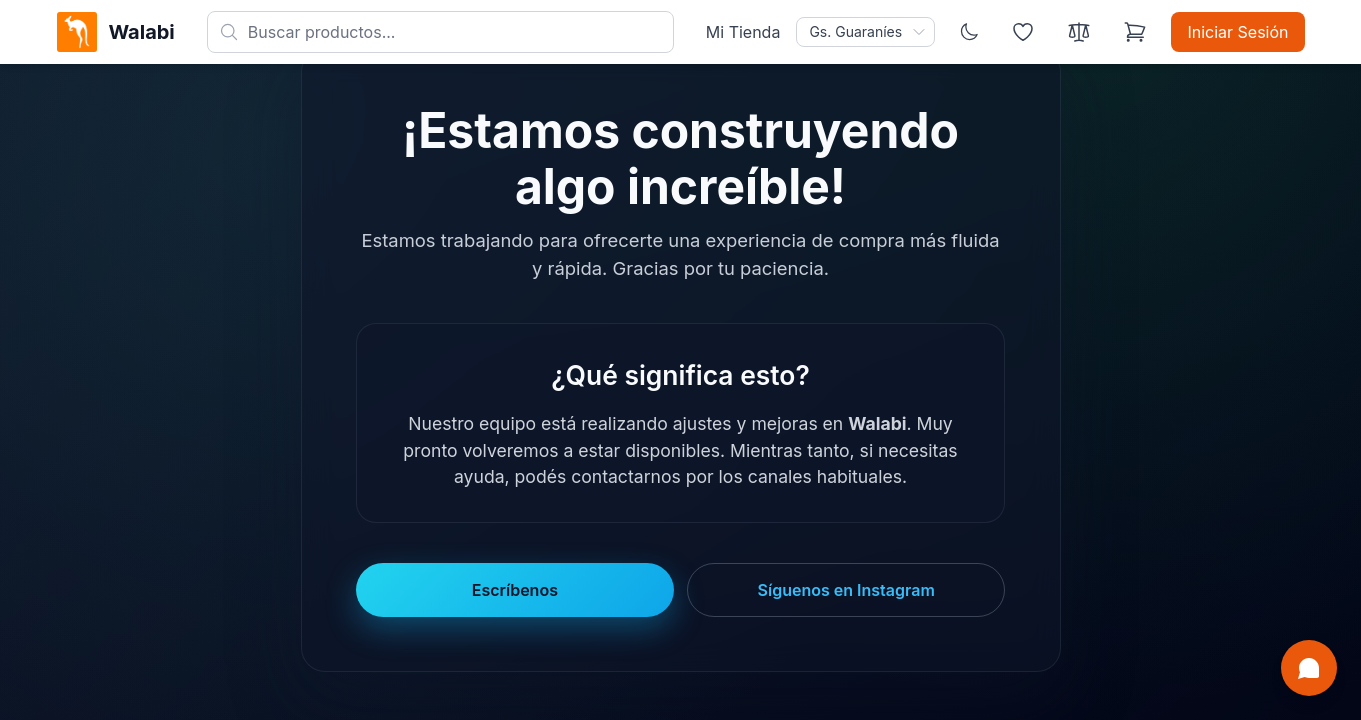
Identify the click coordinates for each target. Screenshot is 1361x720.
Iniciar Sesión (1237, 32)
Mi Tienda (743, 32)
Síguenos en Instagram (846, 590)
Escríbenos (515, 590)
